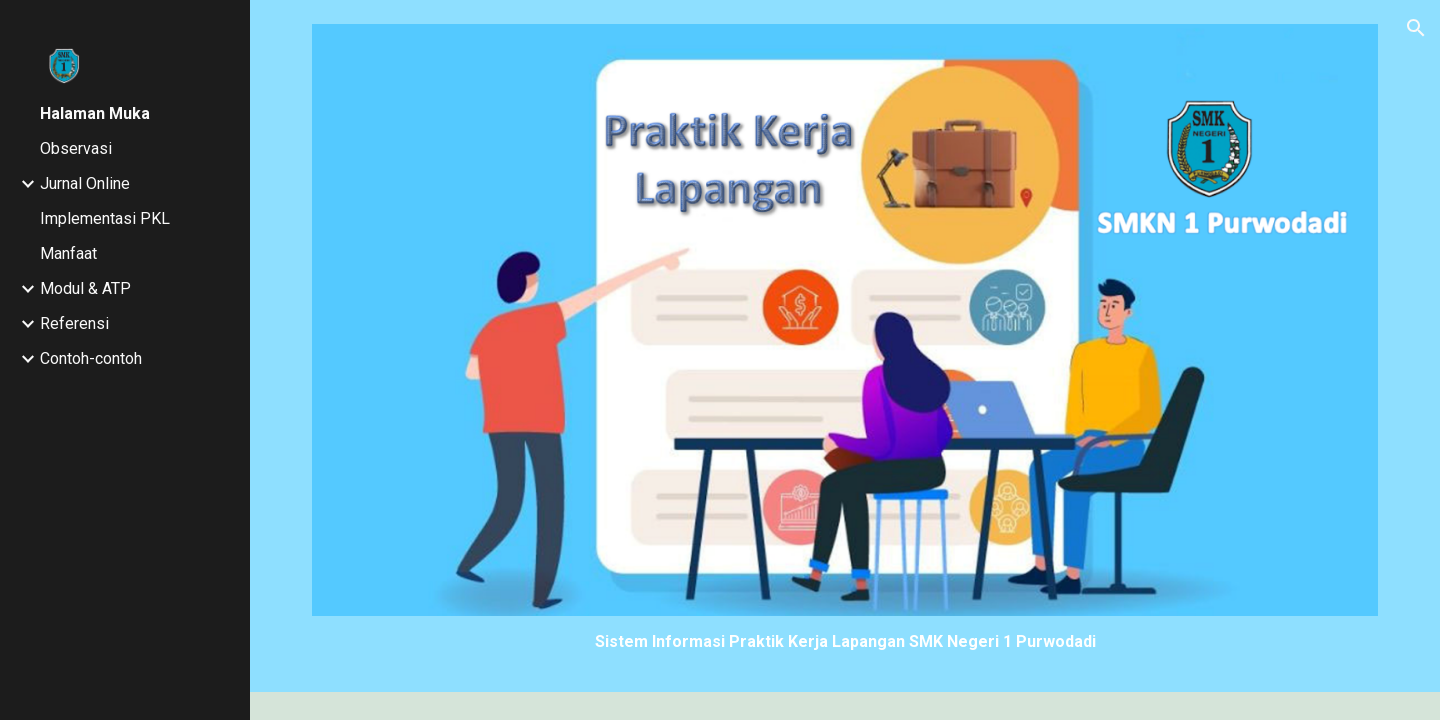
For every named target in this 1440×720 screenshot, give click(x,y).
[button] (1416, 28)
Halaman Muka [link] (95, 113)
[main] (845, 642)
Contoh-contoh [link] (91, 358)
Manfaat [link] (68, 253)
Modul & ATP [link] (85, 288)
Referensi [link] (74, 323)
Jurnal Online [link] (85, 183)
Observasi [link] (76, 148)
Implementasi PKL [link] (105, 218)
